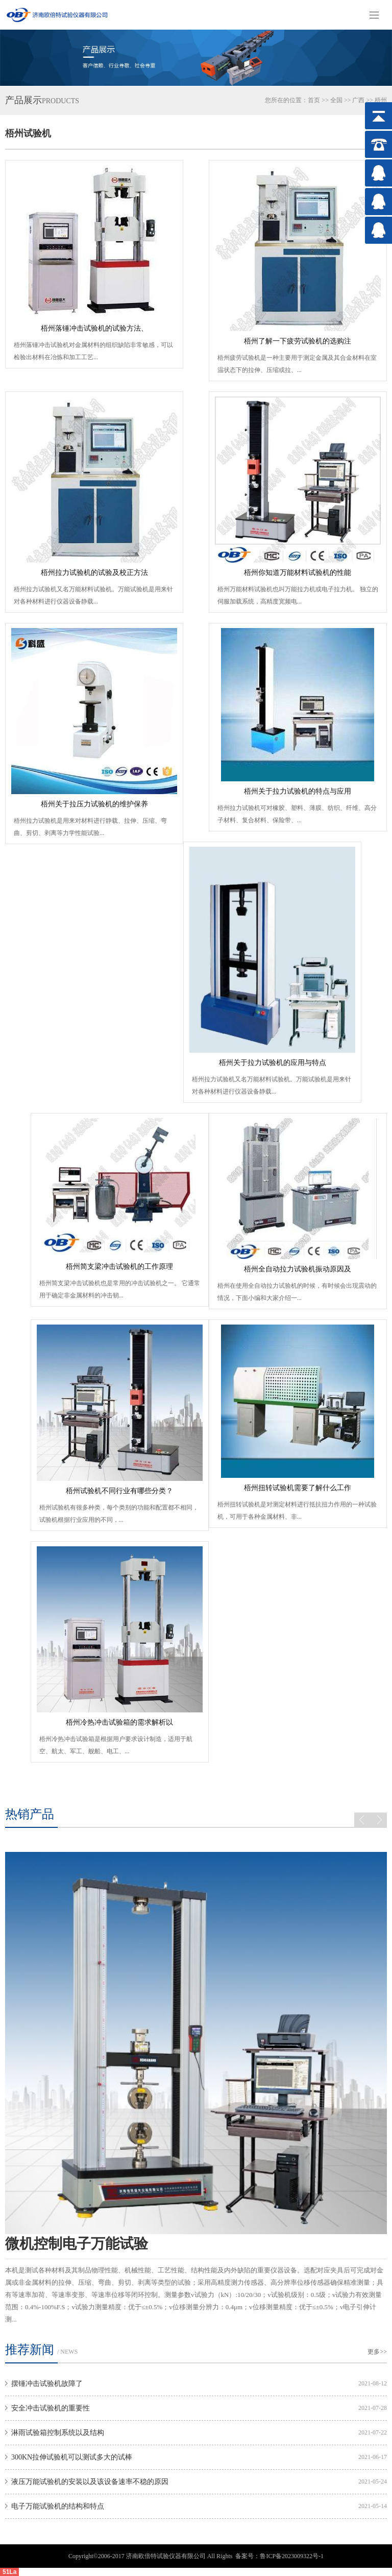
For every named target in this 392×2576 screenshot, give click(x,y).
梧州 (381, 100)
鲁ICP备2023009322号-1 (292, 2556)
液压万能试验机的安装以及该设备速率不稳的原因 (89, 2482)
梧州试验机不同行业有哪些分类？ (119, 1491)
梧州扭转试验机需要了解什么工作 (297, 1488)
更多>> (377, 2351)
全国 (336, 100)
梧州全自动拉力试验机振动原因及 (297, 1269)
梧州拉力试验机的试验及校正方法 (94, 572)
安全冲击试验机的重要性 (50, 2408)
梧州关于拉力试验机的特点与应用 (297, 791)
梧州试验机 (28, 133)
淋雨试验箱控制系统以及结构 (57, 2432)
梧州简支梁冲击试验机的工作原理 (119, 1266)
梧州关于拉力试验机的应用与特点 (272, 1062)
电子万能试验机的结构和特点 (57, 2506)
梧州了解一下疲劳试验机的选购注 (297, 341)
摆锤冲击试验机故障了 (47, 2383)
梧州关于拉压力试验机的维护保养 (94, 804)
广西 (358, 100)
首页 (314, 100)
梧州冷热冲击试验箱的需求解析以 (119, 1722)
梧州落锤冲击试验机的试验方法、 (94, 328)
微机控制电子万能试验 (76, 2244)
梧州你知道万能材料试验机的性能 (297, 572)
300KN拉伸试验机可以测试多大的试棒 (71, 2457)
